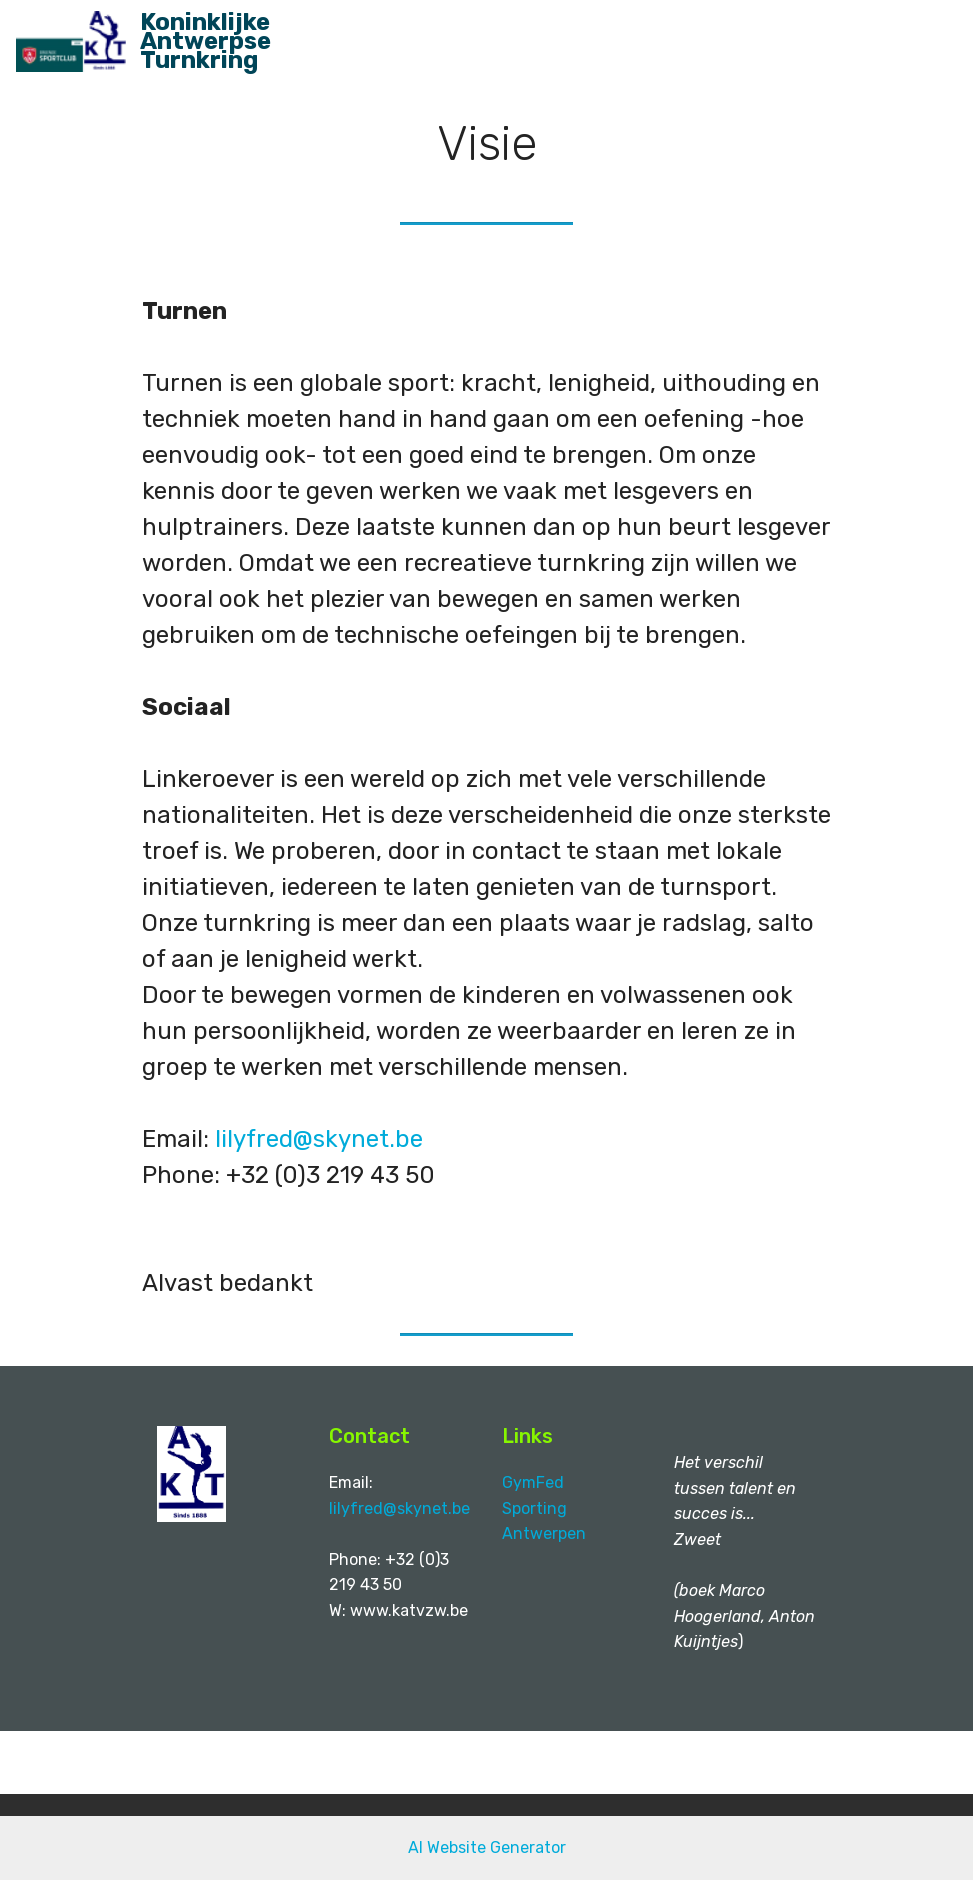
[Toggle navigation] (941, 33)
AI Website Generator (487, 1847)
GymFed (537, 1482)
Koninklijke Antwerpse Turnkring (205, 42)
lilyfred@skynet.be (319, 1139)
